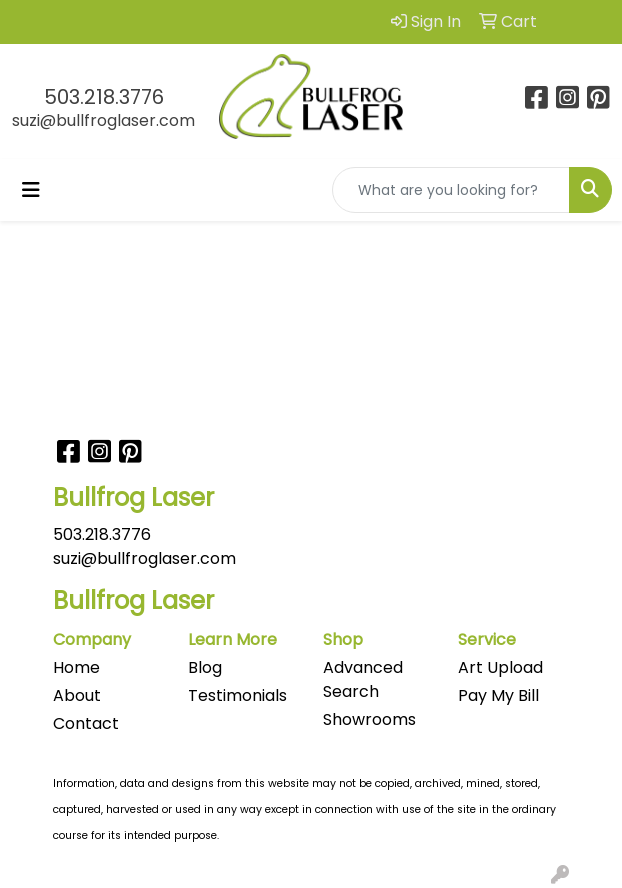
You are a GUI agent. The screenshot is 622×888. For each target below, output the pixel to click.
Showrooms (369, 719)
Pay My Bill (498, 695)
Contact (86, 723)
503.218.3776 (104, 97)
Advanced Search (363, 679)
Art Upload (500, 667)
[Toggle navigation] (31, 190)
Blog (205, 667)
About (77, 695)
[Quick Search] (451, 190)
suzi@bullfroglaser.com (103, 120)
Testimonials (237, 695)
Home (76, 667)
